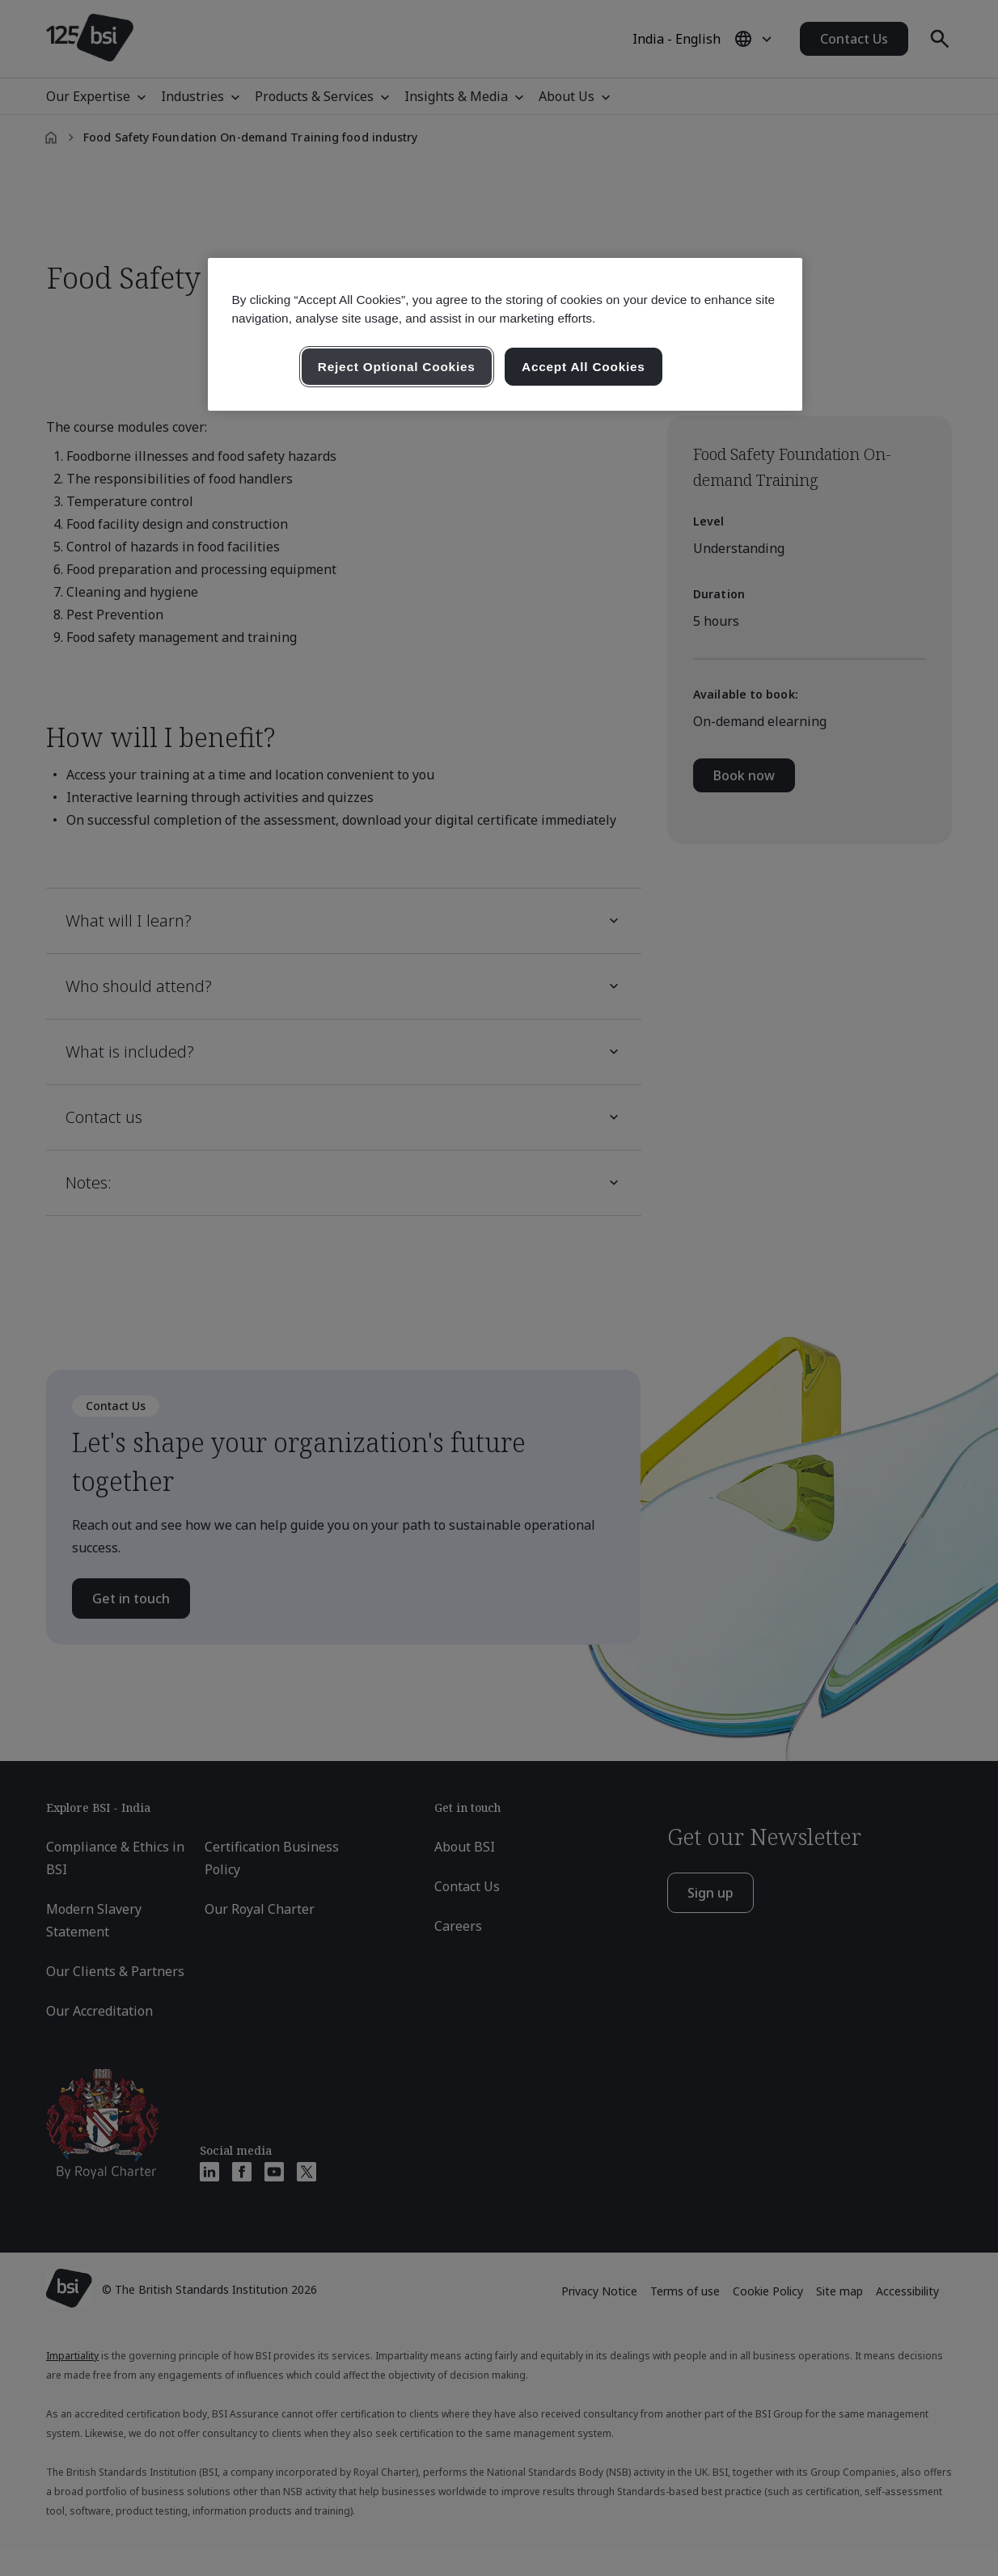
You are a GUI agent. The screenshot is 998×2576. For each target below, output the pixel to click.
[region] (505, 335)
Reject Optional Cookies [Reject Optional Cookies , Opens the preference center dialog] (397, 367)
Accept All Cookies (583, 367)
